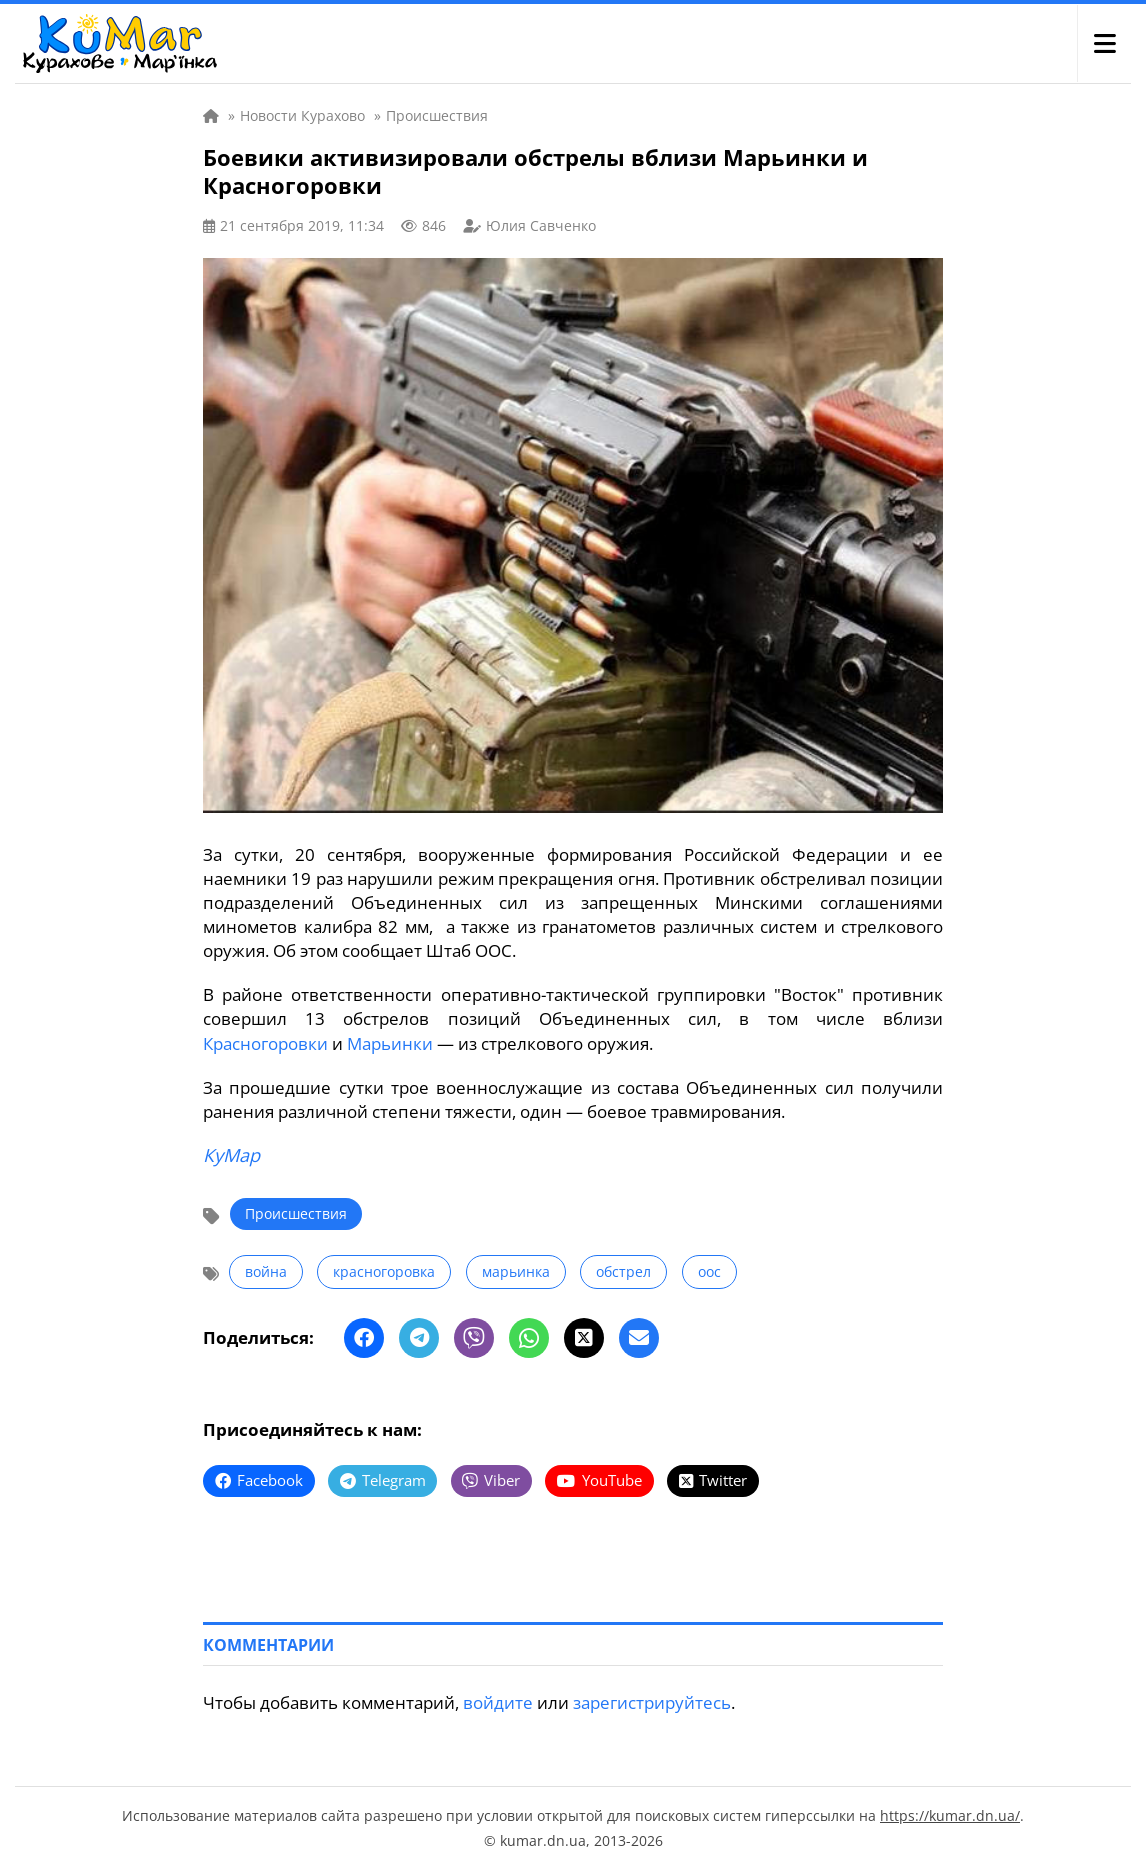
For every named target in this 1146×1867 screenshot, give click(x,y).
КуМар (231, 1154)
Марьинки (390, 1042)
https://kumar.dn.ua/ (950, 1812)
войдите (498, 1699)
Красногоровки (265, 1042)
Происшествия (296, 1212)
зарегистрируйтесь (652, 1699)
